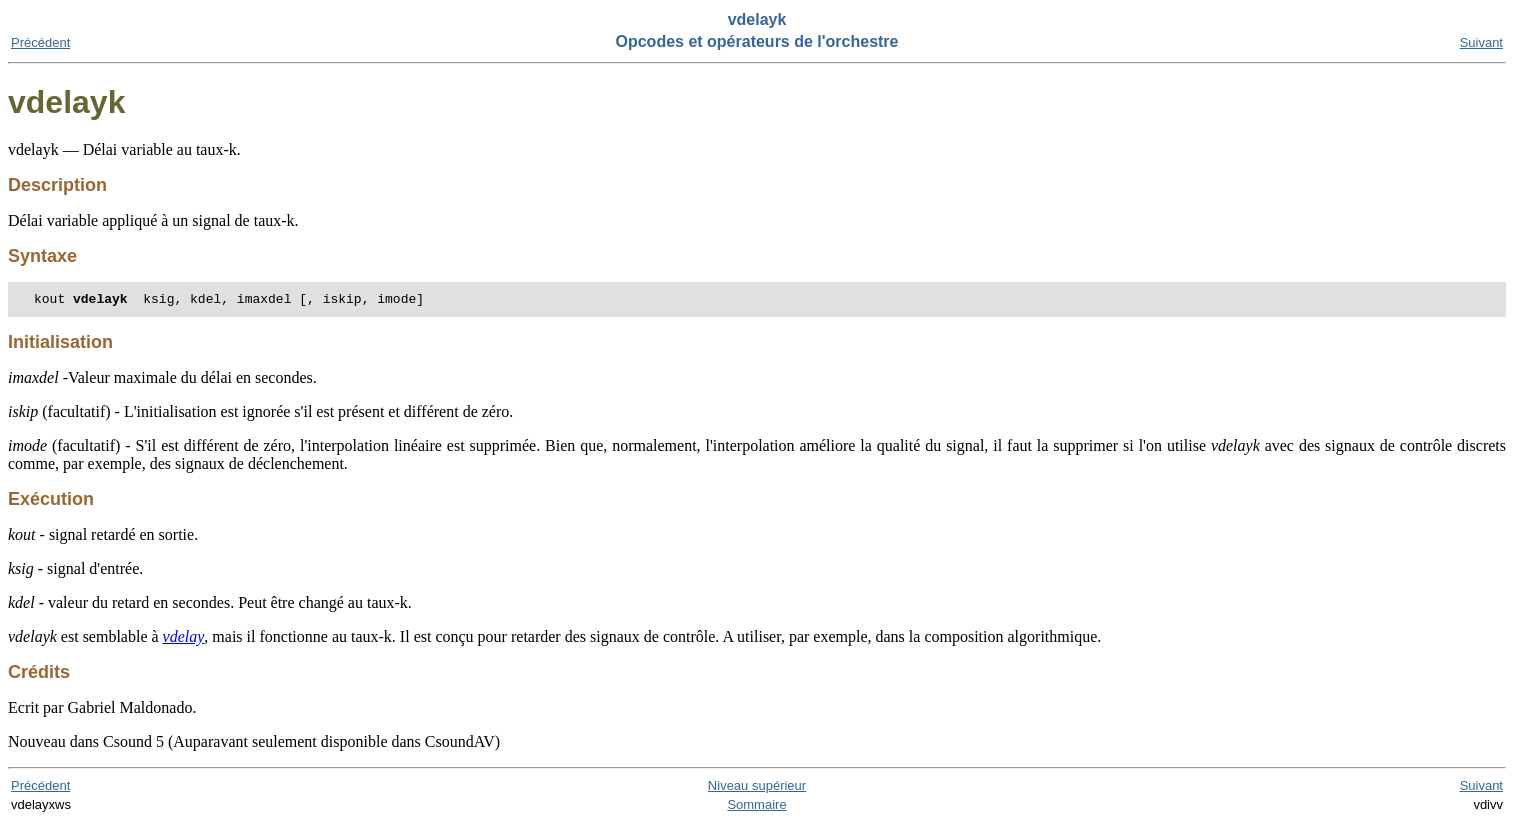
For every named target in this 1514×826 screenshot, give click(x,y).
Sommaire (756, 807)
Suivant (1481, 42)
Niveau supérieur (757, 788)
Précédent (40, 42)
